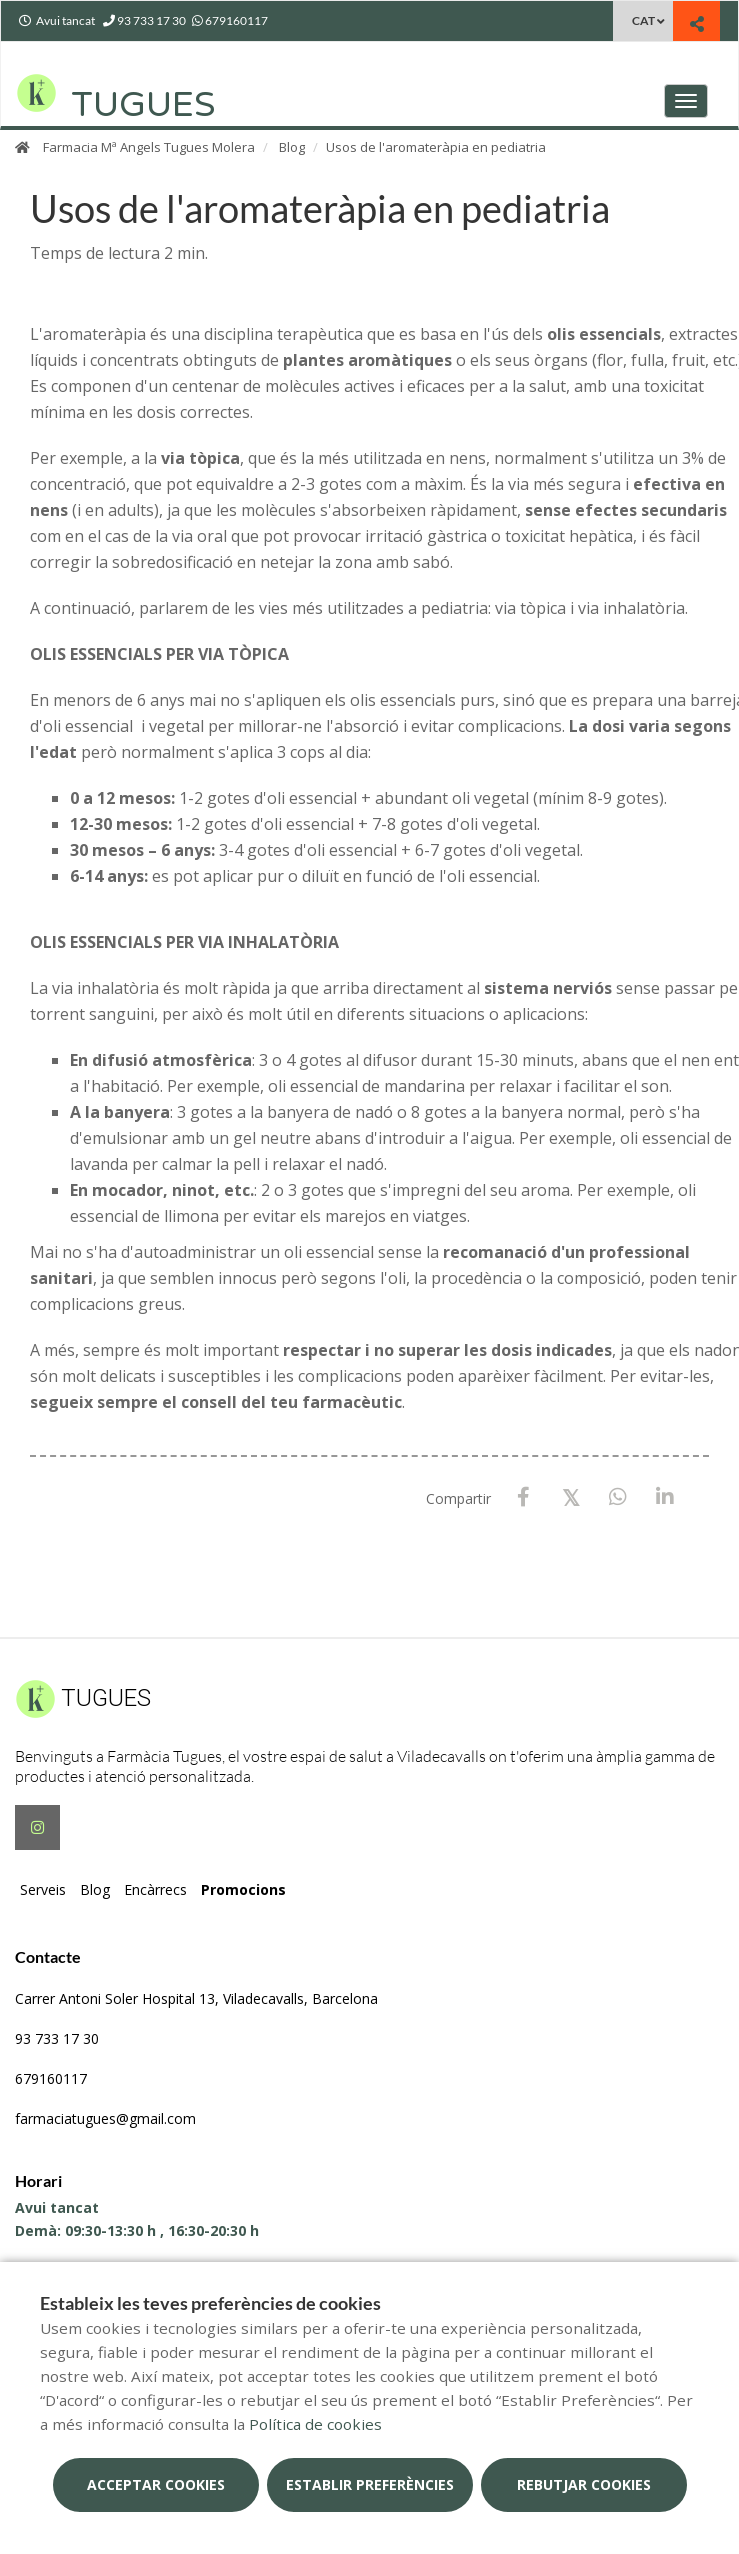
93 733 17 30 (57, 2038)
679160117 (51, 2078)
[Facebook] (523, 1497)
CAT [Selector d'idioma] (643, 20)
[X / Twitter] (570, 1496)
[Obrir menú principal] (686, 101)
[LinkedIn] (664, 1497)
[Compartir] (696, 23)
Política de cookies (315, 2424)
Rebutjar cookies (584, 2484)
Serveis (43, 1889)
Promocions (243, 1889)
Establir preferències (370, 2484)
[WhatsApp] (617, 1497)
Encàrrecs (155, 1889)
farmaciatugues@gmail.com (105, 2118)
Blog (292, 147)
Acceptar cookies (156, 2484)
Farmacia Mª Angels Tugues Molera (149, 147)
